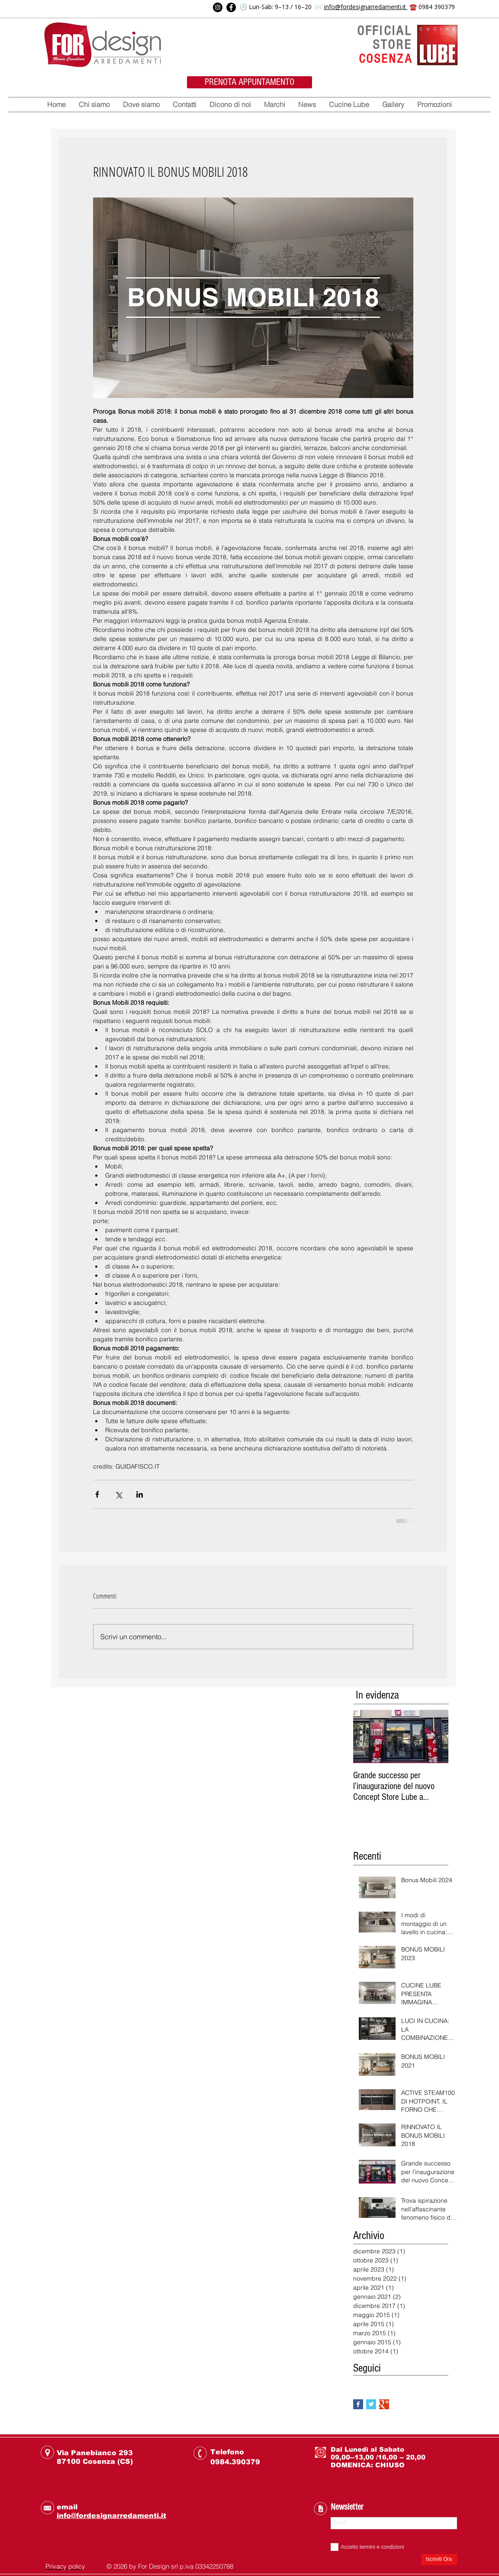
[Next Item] (434, 1736)
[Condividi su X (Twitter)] (118, 1494)
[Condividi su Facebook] (97, 1494)
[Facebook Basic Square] (358, 2404)
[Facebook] (231, 7)
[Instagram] (217, 7)
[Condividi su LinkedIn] (139, 1494)
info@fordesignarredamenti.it (366, 7)
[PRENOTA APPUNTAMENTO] (249, 82)
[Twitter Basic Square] (371, 2404)
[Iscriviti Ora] (439, 2559)
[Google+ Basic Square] (384, 2404)
